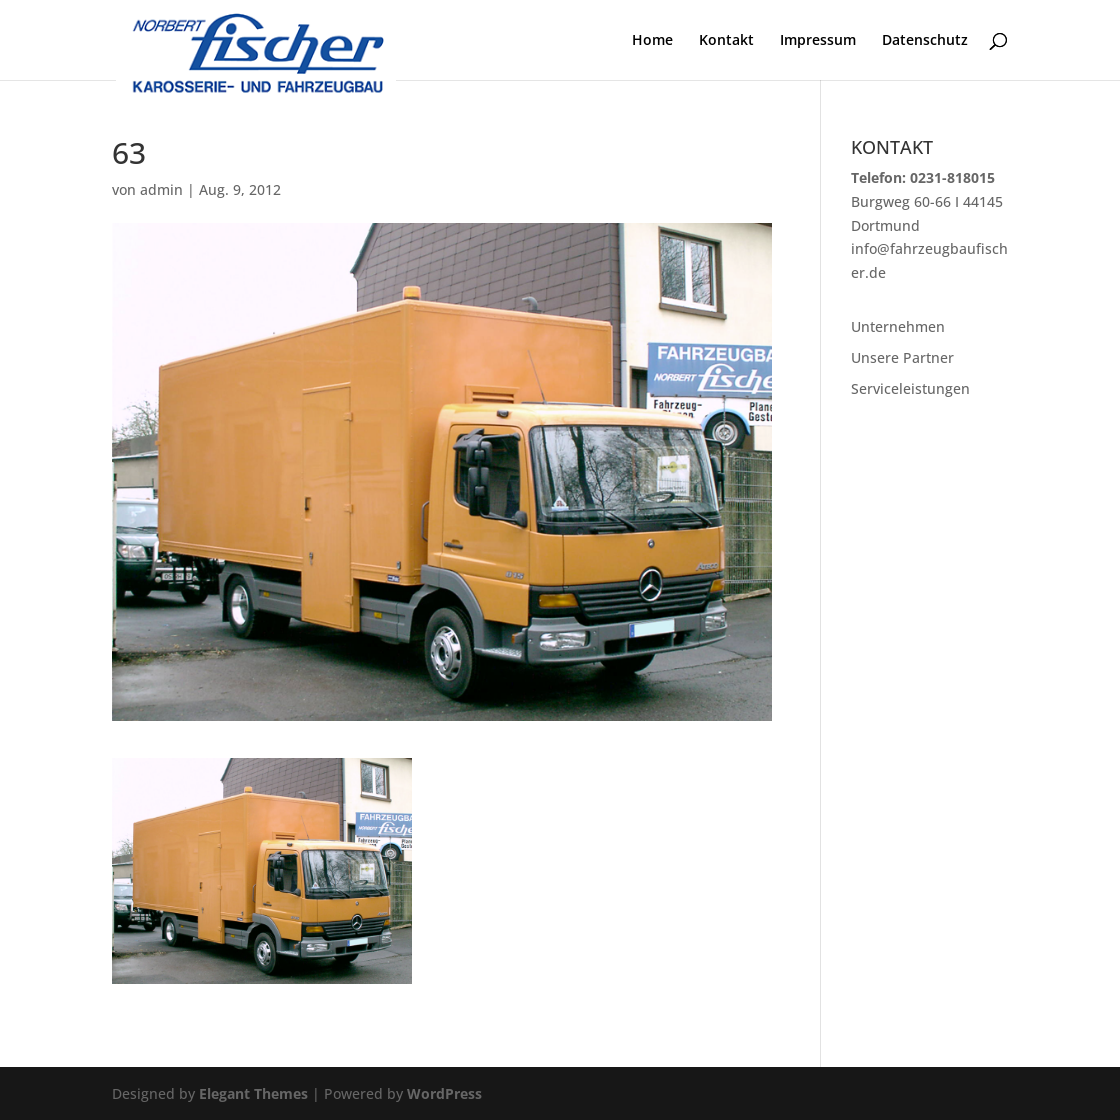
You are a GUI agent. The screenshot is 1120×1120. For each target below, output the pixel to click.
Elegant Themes (253, 1093)
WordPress (444, 1093)
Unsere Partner (902, 357)
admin (161, 189)
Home (652, 41)
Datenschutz (925, 41)
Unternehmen (898, 326)
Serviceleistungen (910, 388)
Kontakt (726, 41)
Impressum (818, 41)
